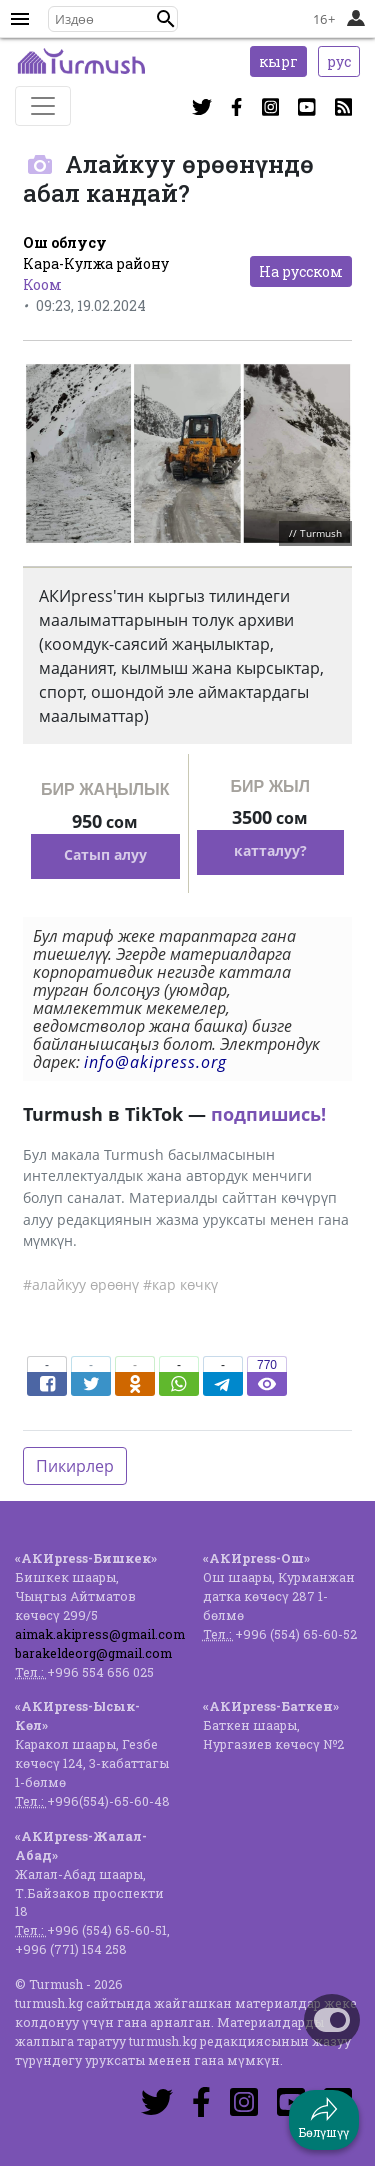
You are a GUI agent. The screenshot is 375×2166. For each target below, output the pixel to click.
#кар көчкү (180, 1284)
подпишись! (268, 1114)
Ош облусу (65, 242)
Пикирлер (75, 1466)
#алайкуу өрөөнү (81, 1284)
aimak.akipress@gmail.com (100, 1634)
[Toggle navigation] (43, 106)
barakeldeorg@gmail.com (93, 1653)
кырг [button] (278, 61)
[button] (166, 19)
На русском (301, 271)
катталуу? (270, 850)
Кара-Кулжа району (96, 263)
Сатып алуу (105, 854)
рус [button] (339, 61)
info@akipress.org (155, 1062)
